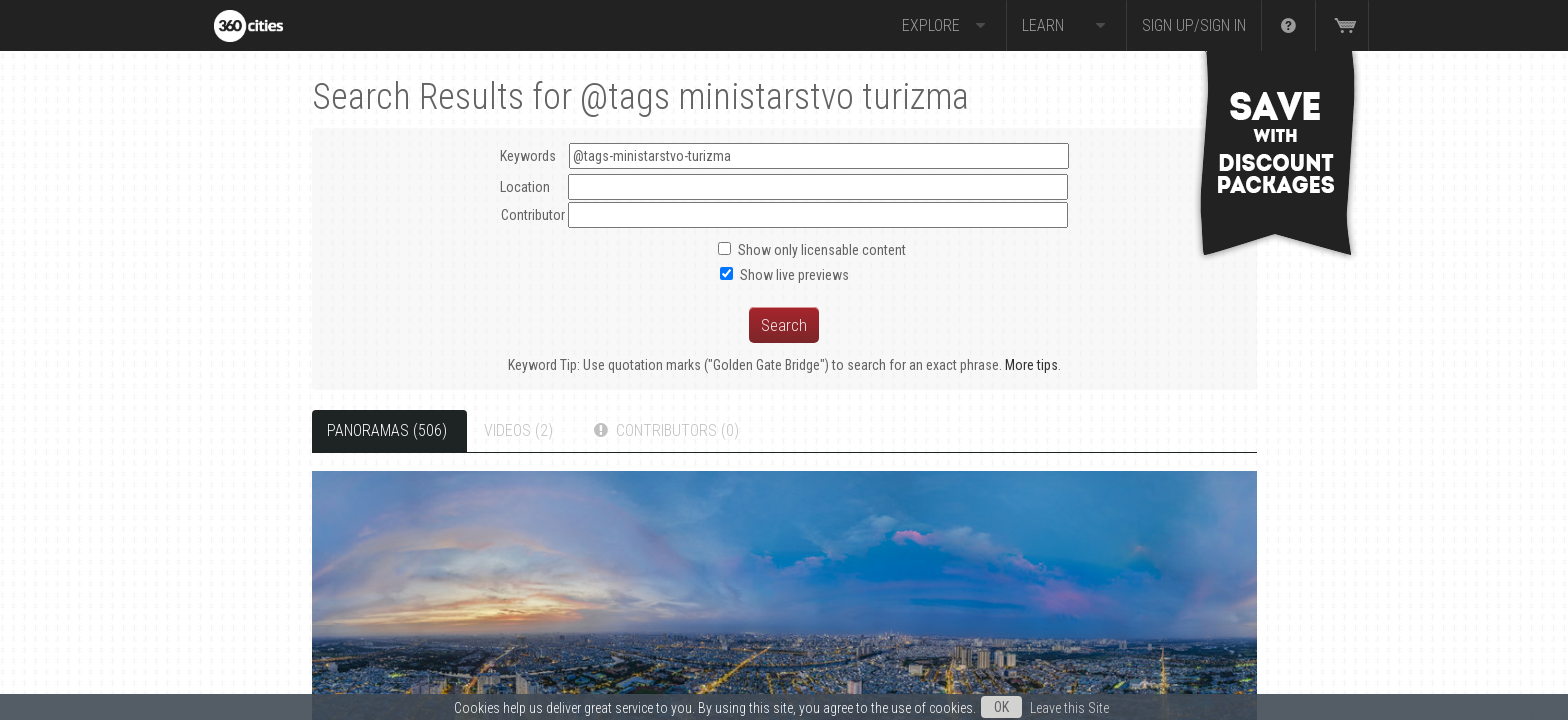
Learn (1066, 26)
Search (784, 325)
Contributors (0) (664, 430)
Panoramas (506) (387, 430)
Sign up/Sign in (1194, 25)
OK (1001, 707)
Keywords (784, 156)
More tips (1031, 365)
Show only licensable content (822, 250)
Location (525, 187)
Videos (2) (518, 430)
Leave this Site (1069, 708)
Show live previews (794, 275)
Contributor (533, 215)
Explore (946, 26)
